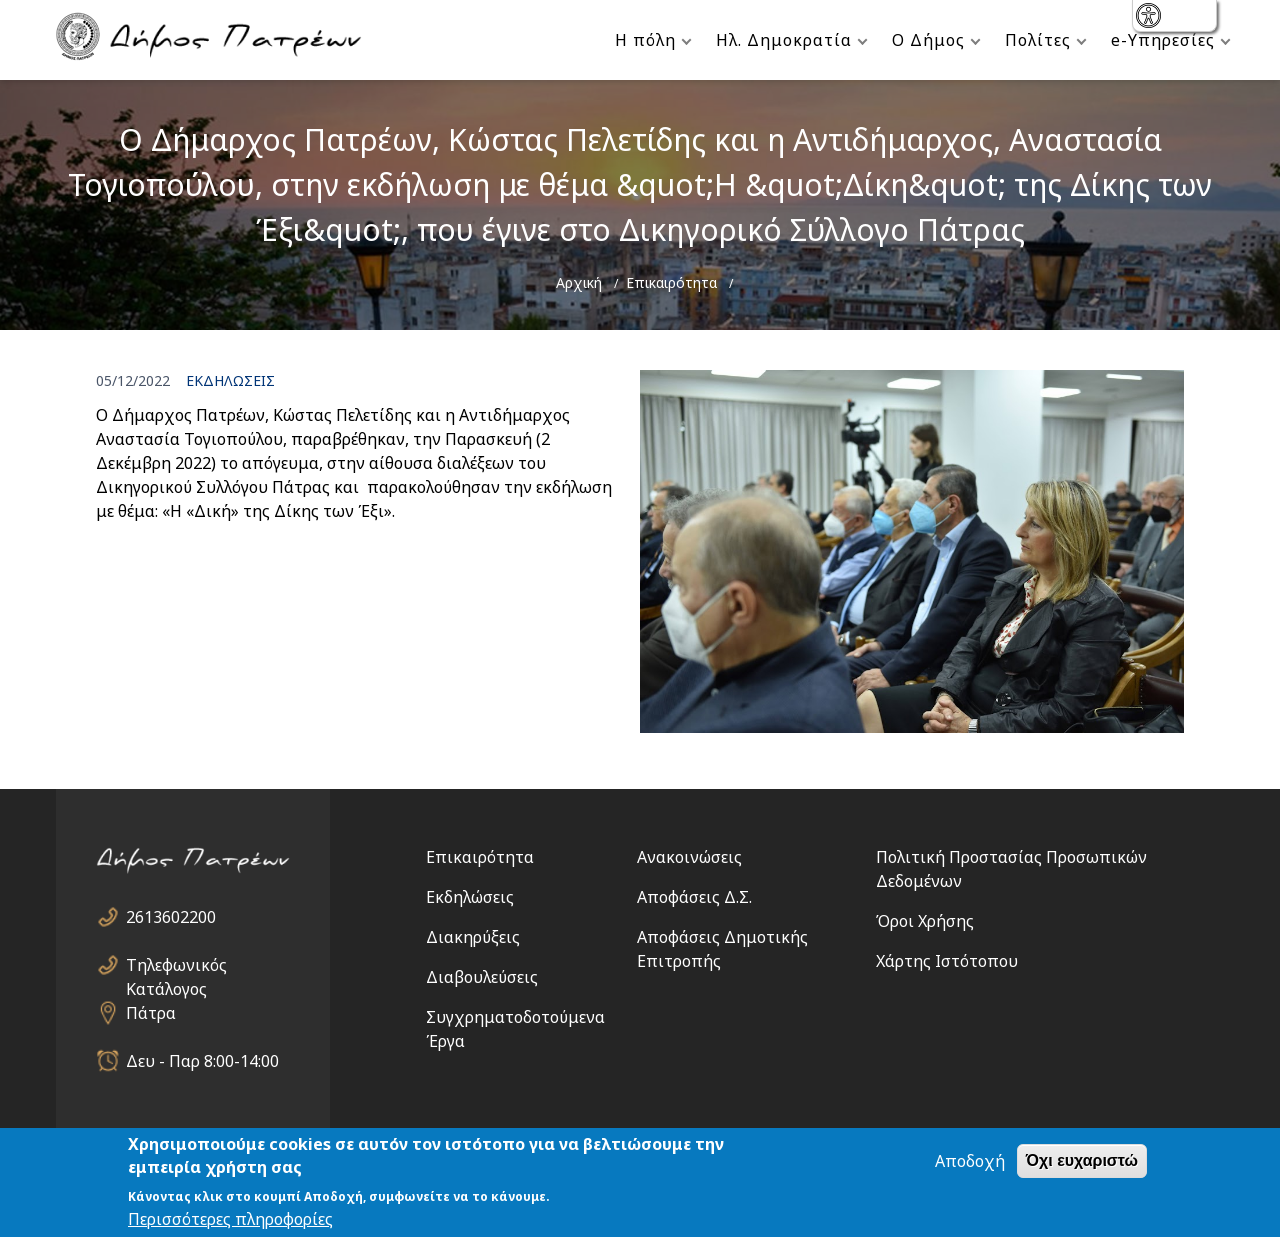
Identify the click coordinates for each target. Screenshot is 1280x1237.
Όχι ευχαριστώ (1082, 1160)
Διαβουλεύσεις (482, 977)
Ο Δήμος (928, 40)
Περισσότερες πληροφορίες (230, 1219)
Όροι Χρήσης (925, 921)
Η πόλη (645, 40)
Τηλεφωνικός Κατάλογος (176, 965)
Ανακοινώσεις (689, 857)
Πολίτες (1038, 40)
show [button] (1150, 17)
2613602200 (171, 917)
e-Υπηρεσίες (1163, 40)
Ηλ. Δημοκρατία (784, 40)
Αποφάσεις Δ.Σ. (694, 897)
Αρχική (579, 282)
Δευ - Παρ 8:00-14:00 (202, 1061)
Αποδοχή (970, 1161)
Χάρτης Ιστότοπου (947, 961)
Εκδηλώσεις (470, 897)
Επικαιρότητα (671, 282)
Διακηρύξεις (473, 937)
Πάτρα (151, 1013)
